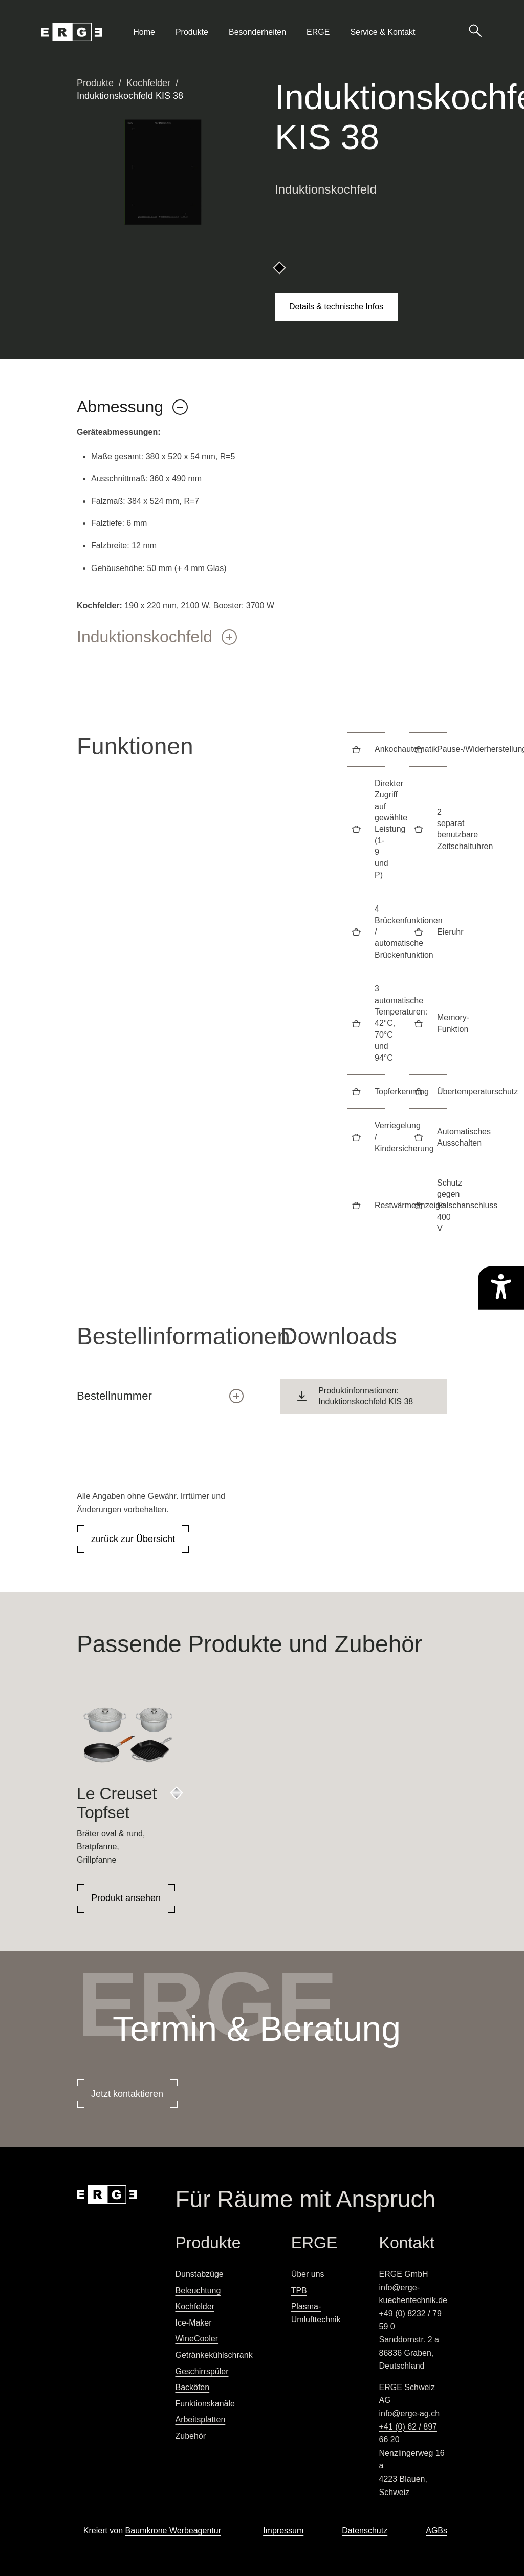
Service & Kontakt (382, 32)
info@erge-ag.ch (409, 2413)
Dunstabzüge (199, 2274)
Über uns (307, 2274)
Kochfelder (148, 83)
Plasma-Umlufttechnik (316, 2313)
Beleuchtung (198, 2290)
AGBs (436, 2530)
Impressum (283, 2530)
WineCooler (196, 2338)
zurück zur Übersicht (133, 1539)
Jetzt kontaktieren (127, 2093)
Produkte (192, 32)
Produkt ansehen (126, 1898)
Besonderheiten (257, 32)
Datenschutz (364, 2530)
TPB (299, 2290)
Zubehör (190, 2436)
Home (144, 32)
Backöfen (192, 2387)
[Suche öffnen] (475, 30)
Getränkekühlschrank (213, 2355)
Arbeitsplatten (200, 2419)
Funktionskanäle (205, 2403)
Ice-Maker (193, 2322)
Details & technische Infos (336, 306)
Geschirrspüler (201, 2371)
